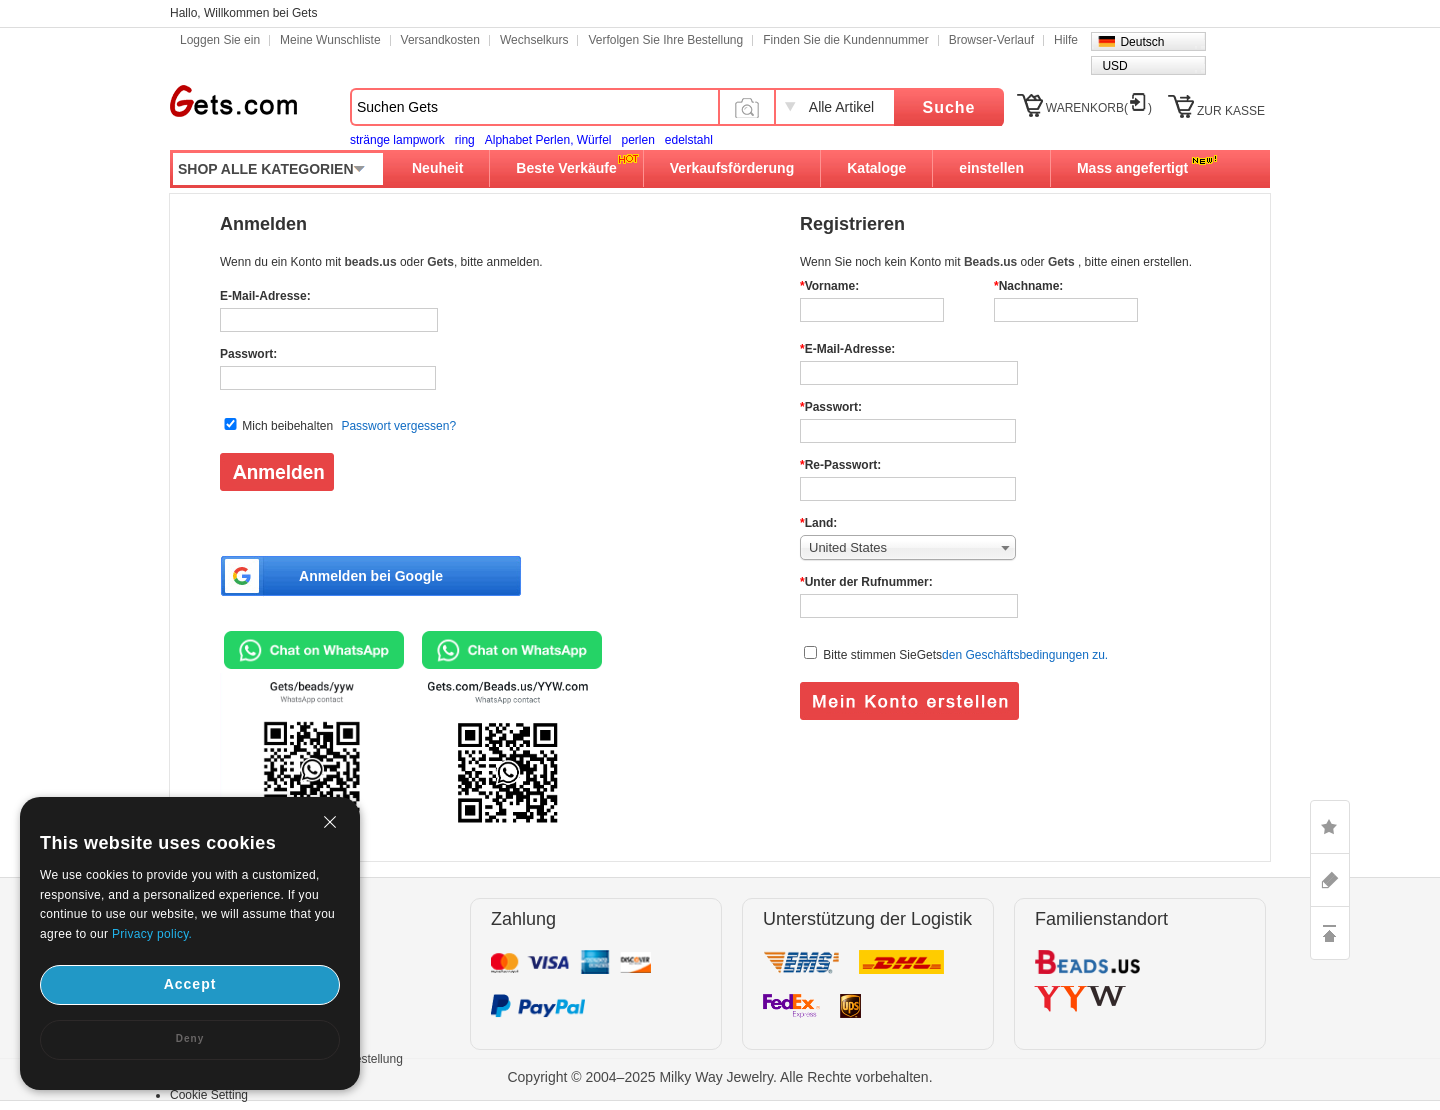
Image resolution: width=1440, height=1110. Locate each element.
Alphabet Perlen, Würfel (548, 140)
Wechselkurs (534, 40)
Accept (190, 984)
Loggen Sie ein (220, 40)
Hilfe (1066, 40)
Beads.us (992, 262)
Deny (190, 1038)
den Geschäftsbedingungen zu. (1025, 655)
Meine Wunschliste (330, 40)
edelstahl (689, 140)
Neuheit (437, 168)
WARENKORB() (1099, 108)
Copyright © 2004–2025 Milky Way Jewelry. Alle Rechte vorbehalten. (719, 1077)
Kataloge (876, 168)
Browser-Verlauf (991, 40)
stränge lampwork (397, 140)
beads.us (372, 262)
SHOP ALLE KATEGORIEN (266, 169)
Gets (233, 101)
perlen (637, 140)
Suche (948, 107)
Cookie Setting (209, 1095)
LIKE (1330, 827)
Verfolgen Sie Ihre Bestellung (665, 40)
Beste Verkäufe (566, 168)
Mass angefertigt (1132, 168)
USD (1114, 66)
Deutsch (1142, 42)
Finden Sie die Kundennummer (845, 40)
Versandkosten (440, 40)
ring (465, 140)
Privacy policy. (152, 934)
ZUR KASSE (1231, 111)
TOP (1330, 933)
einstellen (991, 168)
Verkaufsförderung (732, 168)
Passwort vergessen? (398, 426)
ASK (1330, 880)
